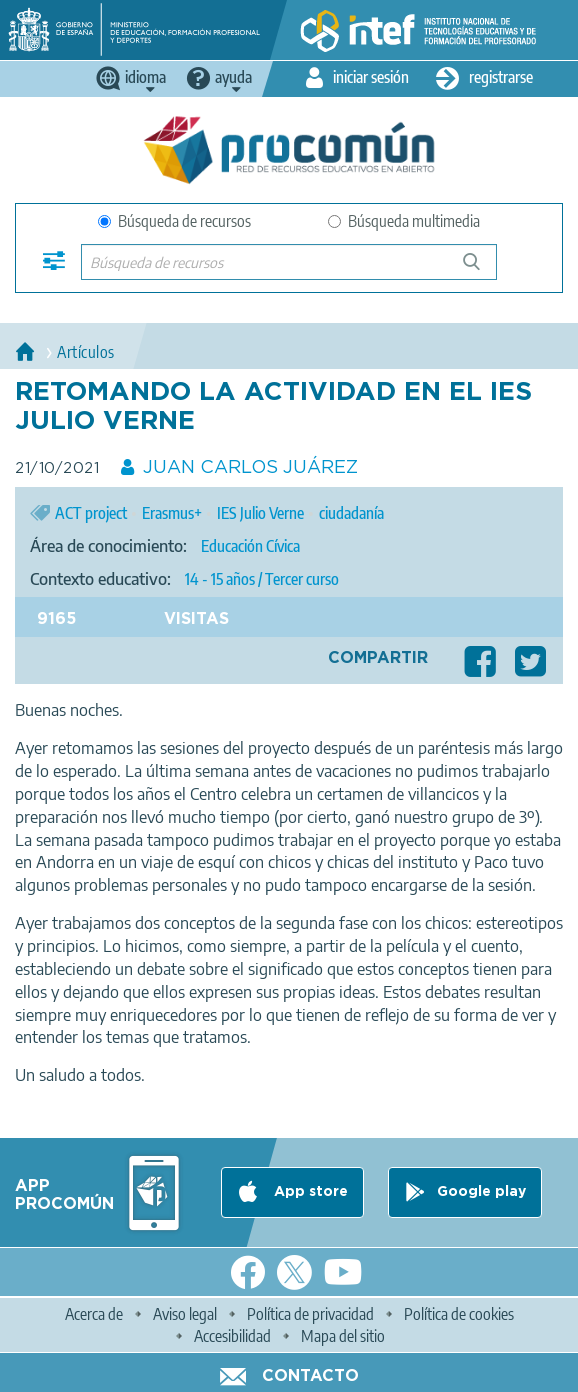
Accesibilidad (232, 1336)
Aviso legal (185, 1314)
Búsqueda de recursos (174, 221)
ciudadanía (351, 513)
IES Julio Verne (260, 513)
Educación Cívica (250, 546)
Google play (481, 1192)
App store (309, 1192)
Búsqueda (482, 269)
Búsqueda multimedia (404, 221)
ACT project (91, 513)
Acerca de (94, 1314)
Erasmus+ (172, 513)
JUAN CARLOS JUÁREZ (250, 468)
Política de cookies (459, 1314)
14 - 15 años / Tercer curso (262, 579)
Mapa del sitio (343, 1336)
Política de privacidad (310, 1314)
